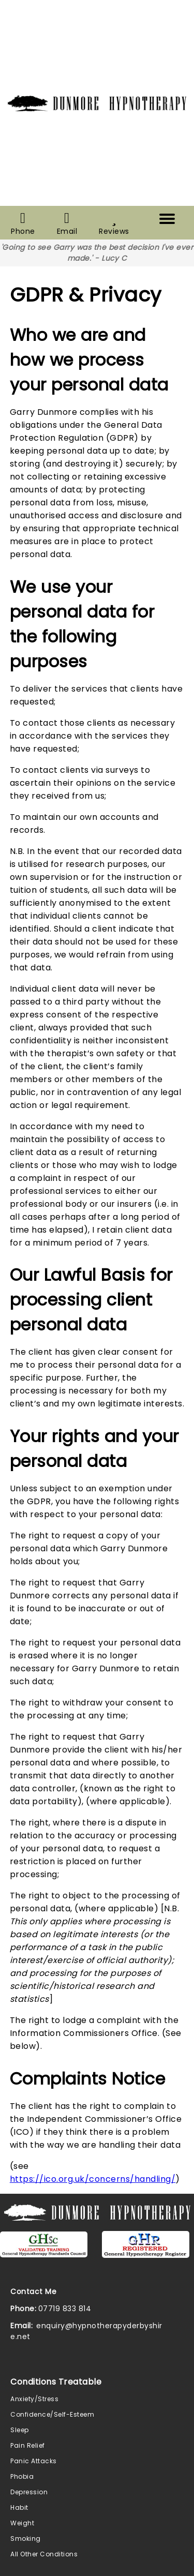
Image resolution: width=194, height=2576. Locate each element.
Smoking (25, 2538)
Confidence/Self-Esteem (52, 2414)
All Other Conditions (44, 2554)
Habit (19, 2507)
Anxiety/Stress (34, 2398)
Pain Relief (27, 2445)
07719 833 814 (65, 2308)
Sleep (19, 2429)
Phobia (22, 2476)
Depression (29, 2492)
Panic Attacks (33, 2461)
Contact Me (33, 2291)
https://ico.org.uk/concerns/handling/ (93, 2179)
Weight (22, 2523)
